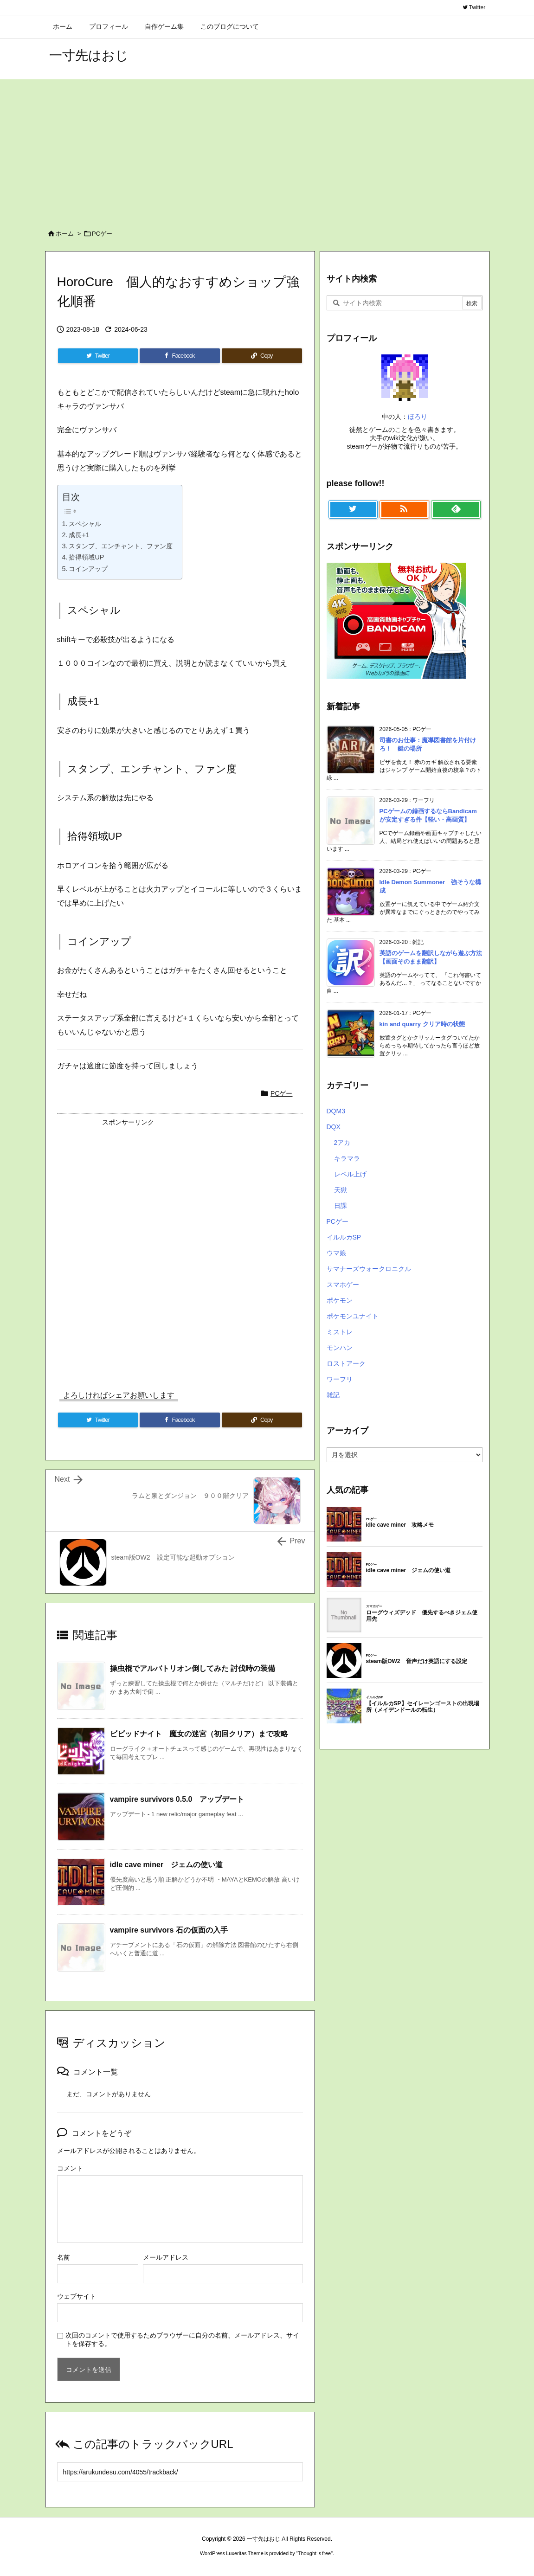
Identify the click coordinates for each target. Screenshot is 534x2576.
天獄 (340, 1190)
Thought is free (314, 2553)
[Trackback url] (180, 2471)
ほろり (417, 416)
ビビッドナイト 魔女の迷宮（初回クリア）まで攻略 (199, 1734)
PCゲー (102, 233)
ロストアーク (346, 1363)
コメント (70, 2168)
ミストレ (340, 1332)
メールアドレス (165, 2257)
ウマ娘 (336, 1253)
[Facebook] (180, 355)
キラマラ (347, 1158)
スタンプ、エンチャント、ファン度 (121, 546)
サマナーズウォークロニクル (369, 1268)
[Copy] (262, 355)
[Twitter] (98, 355)
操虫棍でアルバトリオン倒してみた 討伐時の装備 (192, 1668)
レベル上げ (350, 1174)
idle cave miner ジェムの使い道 (166, 1865)
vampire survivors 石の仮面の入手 (169, 1930)
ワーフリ (340, 1379)
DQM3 (336, 1111)
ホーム (65, 233)
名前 (63, 2257)
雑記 (333, 1395)
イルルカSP (344, 1237)
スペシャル (85, 523)
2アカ (342, 1142)
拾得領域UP (86, 557)
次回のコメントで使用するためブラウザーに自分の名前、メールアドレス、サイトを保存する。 (182, 2339)
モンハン (340, 1347)
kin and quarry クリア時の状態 (422, 1024)
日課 (340, 1205)
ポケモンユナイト (353, 1316)
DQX (334, 1127)
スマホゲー (343, 1284)
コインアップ (88, 568)
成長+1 (79, 535)
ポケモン (340, 1300)
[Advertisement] (267, 149)
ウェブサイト (76, 2296)
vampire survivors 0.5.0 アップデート (177, 1799)
